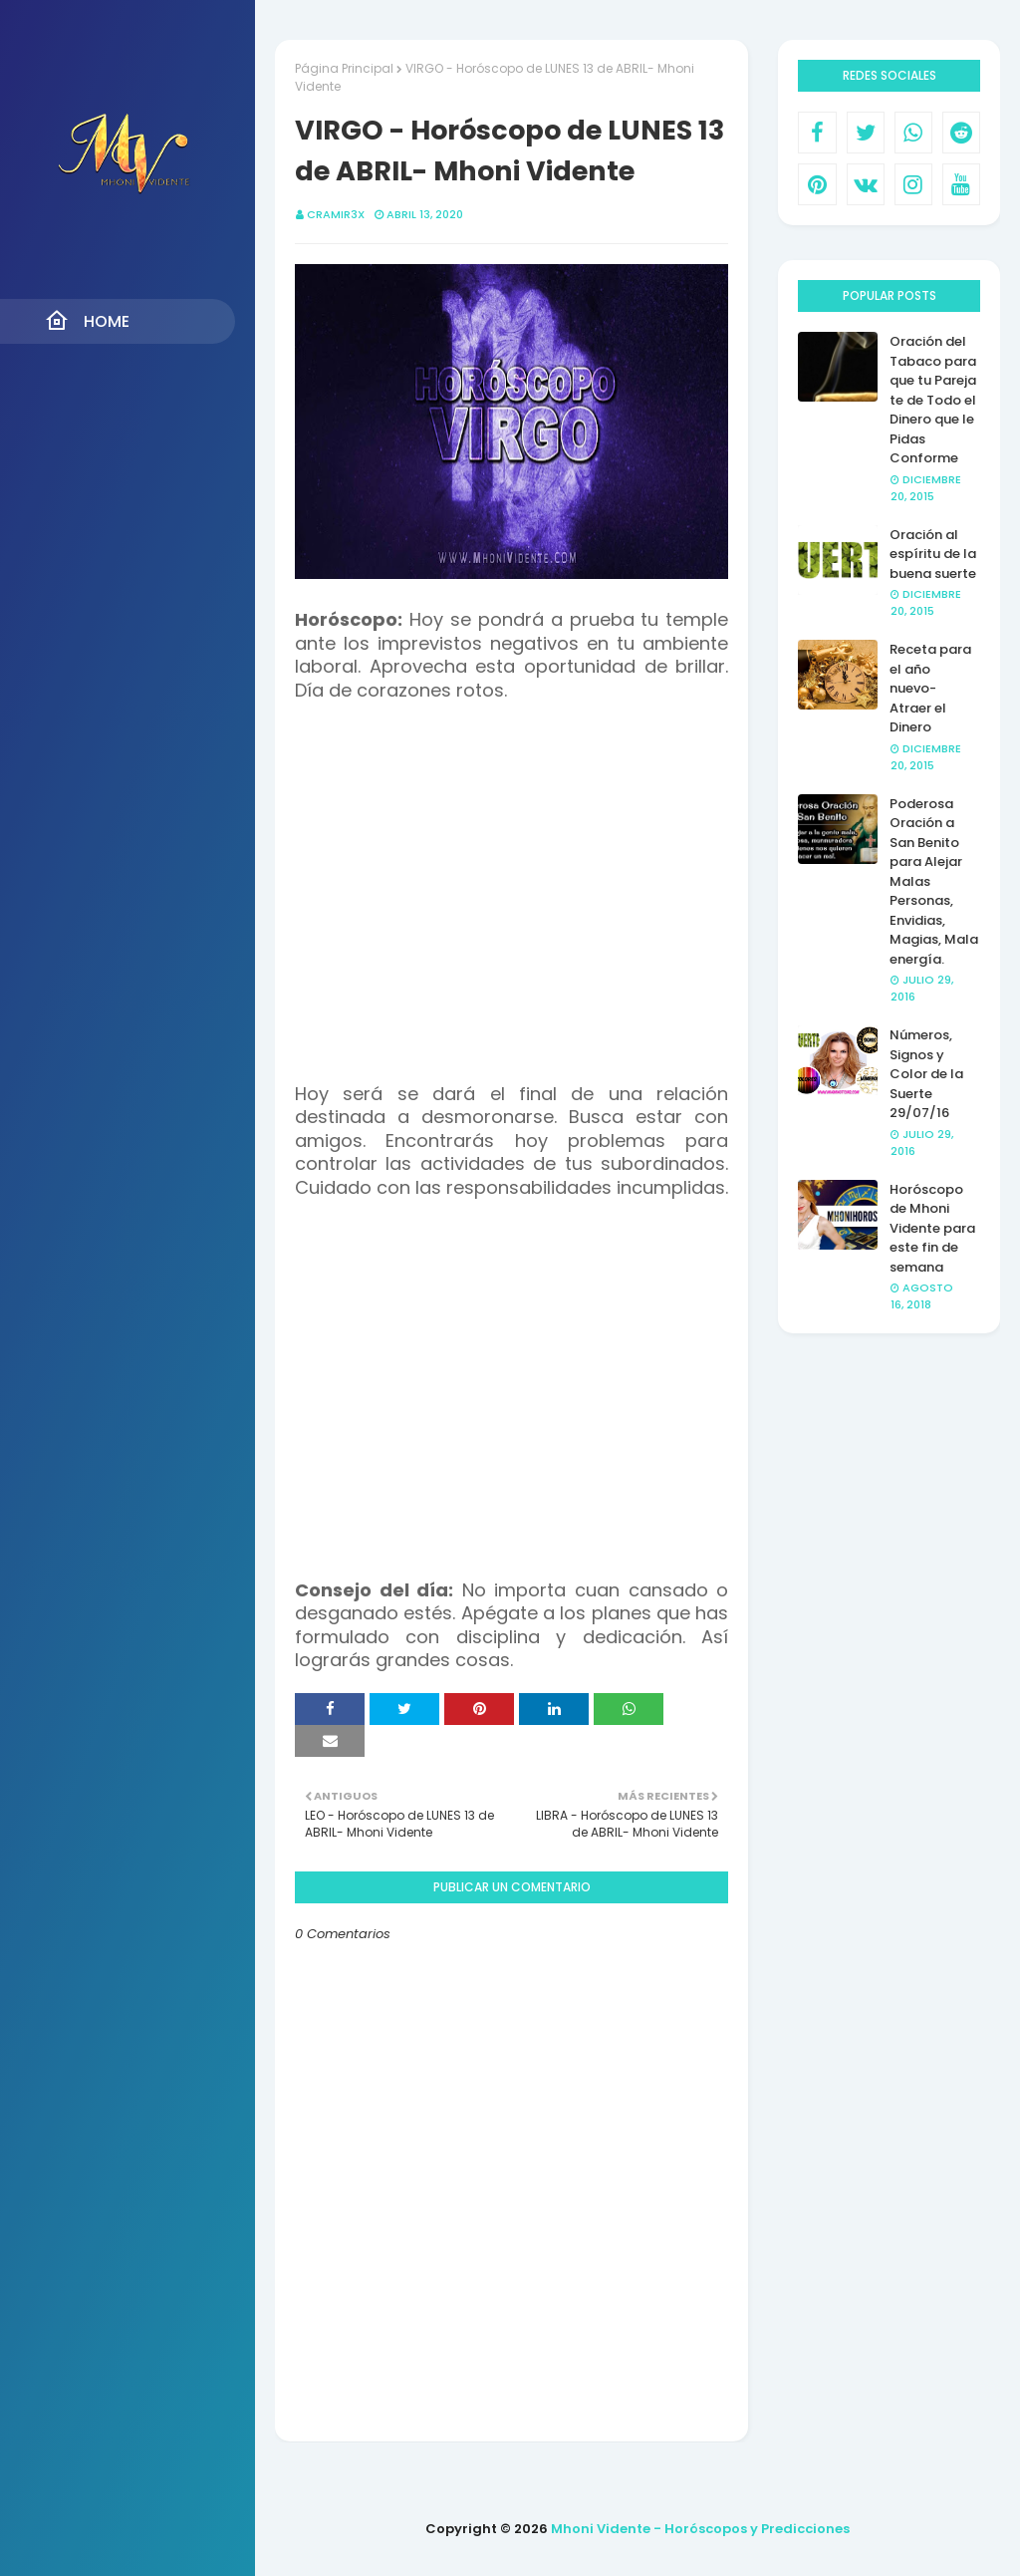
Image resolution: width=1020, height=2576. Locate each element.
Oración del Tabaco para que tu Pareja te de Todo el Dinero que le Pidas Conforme (933, 399)
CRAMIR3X (336, 214)
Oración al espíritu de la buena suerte (933, 554)
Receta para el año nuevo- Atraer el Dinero (930, 688)
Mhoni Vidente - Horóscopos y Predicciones (700, 2528)
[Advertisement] (511, 881)
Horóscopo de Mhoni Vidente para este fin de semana (932, 1228)
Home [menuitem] (87, 321)
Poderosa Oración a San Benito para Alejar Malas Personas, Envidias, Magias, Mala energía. (934, 881)
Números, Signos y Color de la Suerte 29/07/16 (926, 1073)
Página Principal (344, 68)
